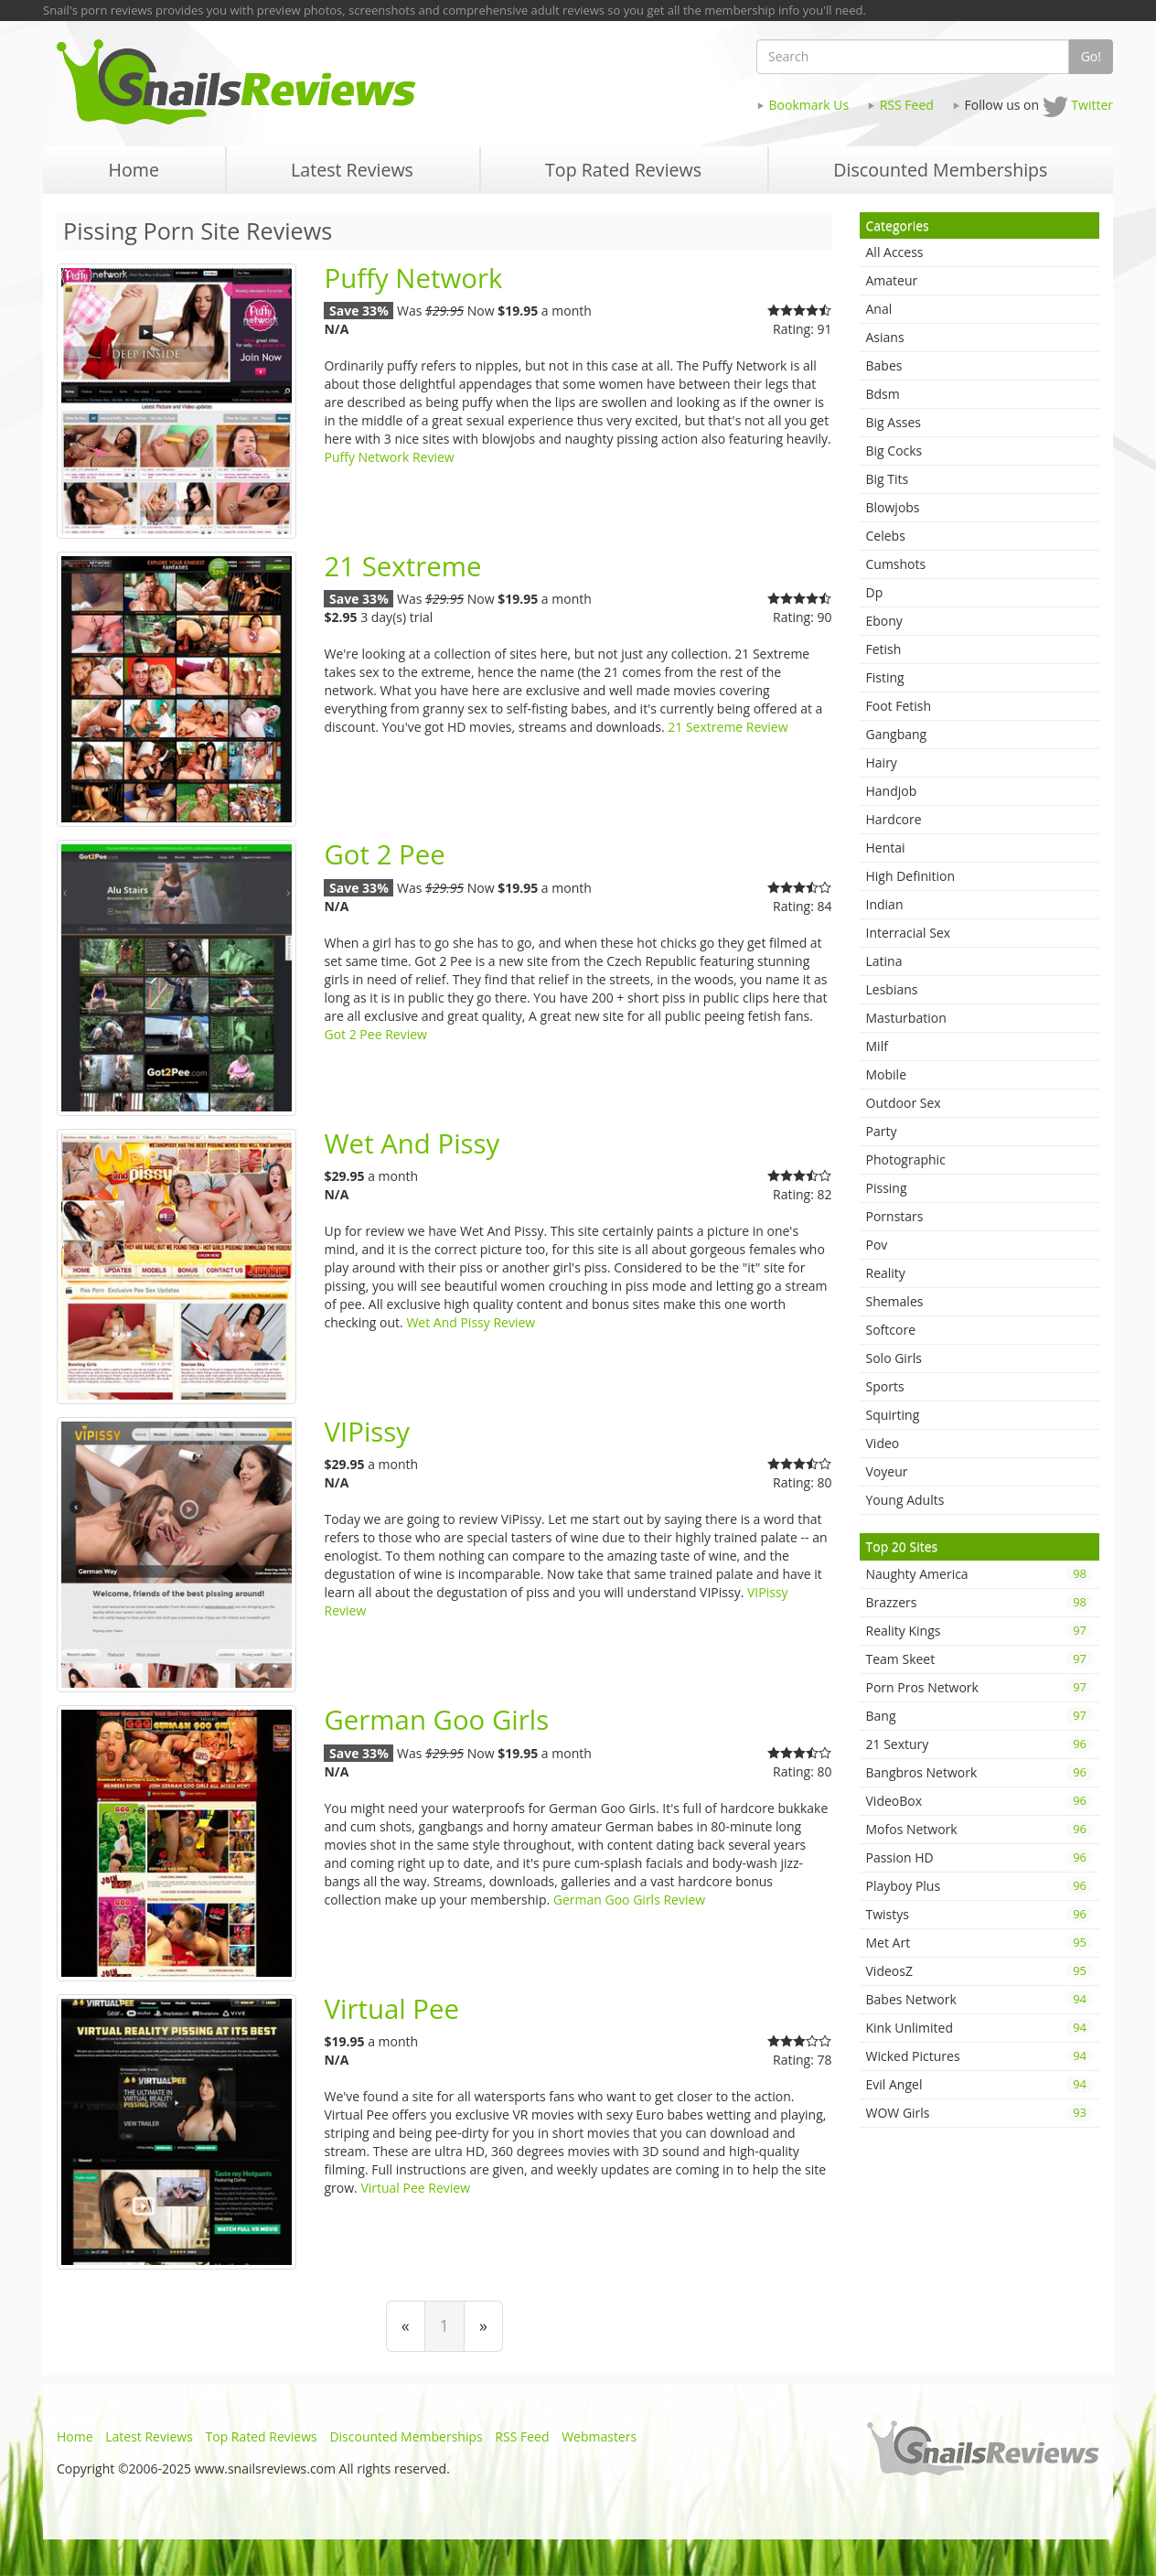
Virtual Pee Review (415, 2187)
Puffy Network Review (389, 457)
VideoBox (980, 1800)
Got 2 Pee (384, 854)
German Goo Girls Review (629, 1899)
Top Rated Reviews (261, 2436)
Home (75, 2436)
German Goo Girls (436, 1719)
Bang (980, 1715)
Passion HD (980, 1857)
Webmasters (599, 2436)
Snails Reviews (310, 81)
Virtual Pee (391, 2009)
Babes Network (980, 1999)
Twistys (980, 1914)
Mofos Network (980, 1829)
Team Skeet (980, 1659)
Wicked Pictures (980, 2056)
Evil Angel (980, 2084)
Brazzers (980, 1602)
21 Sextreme (402, 566)
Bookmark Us (809, 104)
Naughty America (980, 1574)
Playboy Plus (980, 1885)
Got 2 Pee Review (375, 1034)
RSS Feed (907, 104)
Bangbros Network (980, 1772)
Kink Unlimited (980, 2027)
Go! (1091, 56)
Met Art (980, 1942)
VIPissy (367, 1431)
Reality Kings (980, 1630)
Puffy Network (413, 278)
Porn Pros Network (980, 1687)
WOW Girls (980, 2112)
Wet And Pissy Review (470, 1322)
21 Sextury (980, 1744)
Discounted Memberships (405, 2436)
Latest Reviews (149, 2436)
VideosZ (980, 1971)
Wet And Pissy (411, 1143)
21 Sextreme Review (727, 726)
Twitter (1092, 104)
